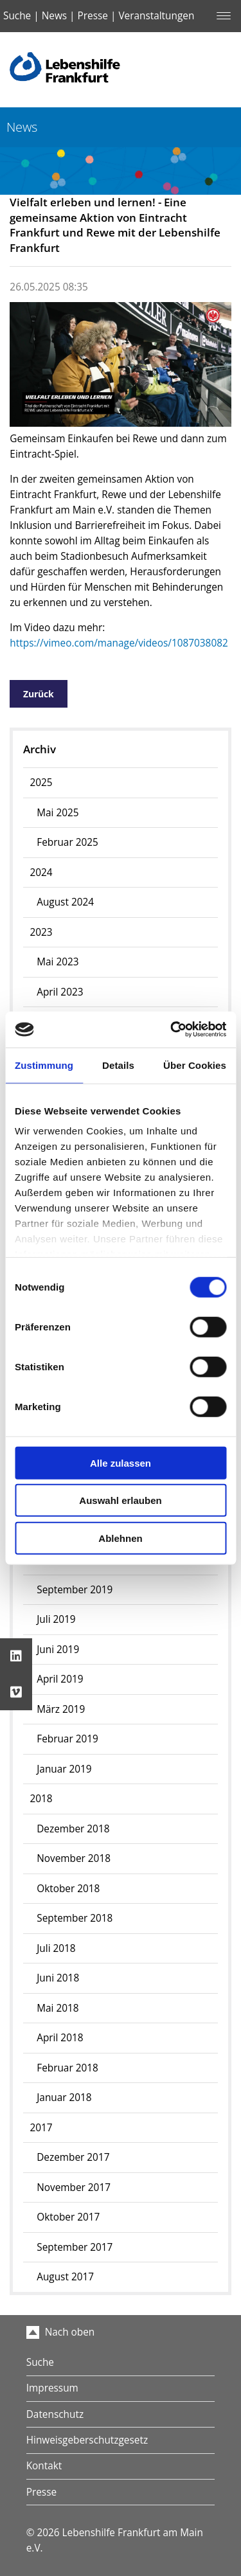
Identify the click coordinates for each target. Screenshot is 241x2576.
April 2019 (60, 1679)
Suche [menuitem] (40, 2362)
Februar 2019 (67, 1739)
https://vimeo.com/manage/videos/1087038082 (119, 643)
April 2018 (60, 2037)
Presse (93, 15)
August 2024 (65, 902)
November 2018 (74, 1858)
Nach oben (60, 2332)
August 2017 (65, 2277)
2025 (41, 782)
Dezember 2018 (73, 1829)
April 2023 (60, 992)
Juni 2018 (58, 1978)
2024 (41, 872)
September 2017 (74, 2247)
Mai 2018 (57, 2008)
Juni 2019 (58, 1649)
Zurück (38, 694)
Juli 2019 (56, 1619)
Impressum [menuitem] (52, 2388)
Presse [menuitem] (41, 2492)
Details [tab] (118, 1064)
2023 (41, 932)
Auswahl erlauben (120, 1500)
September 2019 (74, 1590)
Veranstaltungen (156, 15)
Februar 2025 (67, 842)
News (54, 15)
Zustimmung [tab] (44, 1064)
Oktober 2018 (68, 1888)
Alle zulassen (120, 1462)
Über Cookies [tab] (194, 1064)
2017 (41, 2127)
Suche (17, 15)
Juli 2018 (56, 1948)
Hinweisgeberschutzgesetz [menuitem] (87, 2440)
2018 (41, 1798)
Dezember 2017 (73, 2157)
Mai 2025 (57, 812)
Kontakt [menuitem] (44, 2466)
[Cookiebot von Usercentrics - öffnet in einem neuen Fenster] (171, 1029)
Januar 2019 (64, 1769)
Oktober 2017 (68, 2217)
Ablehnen (120, 1537)
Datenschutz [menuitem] (55, 2414)
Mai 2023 (57, 962)
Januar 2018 (64, 2097)
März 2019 (61, 1709)
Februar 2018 (67, 2068)
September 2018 (74, 1918)
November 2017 (74, 2187)
